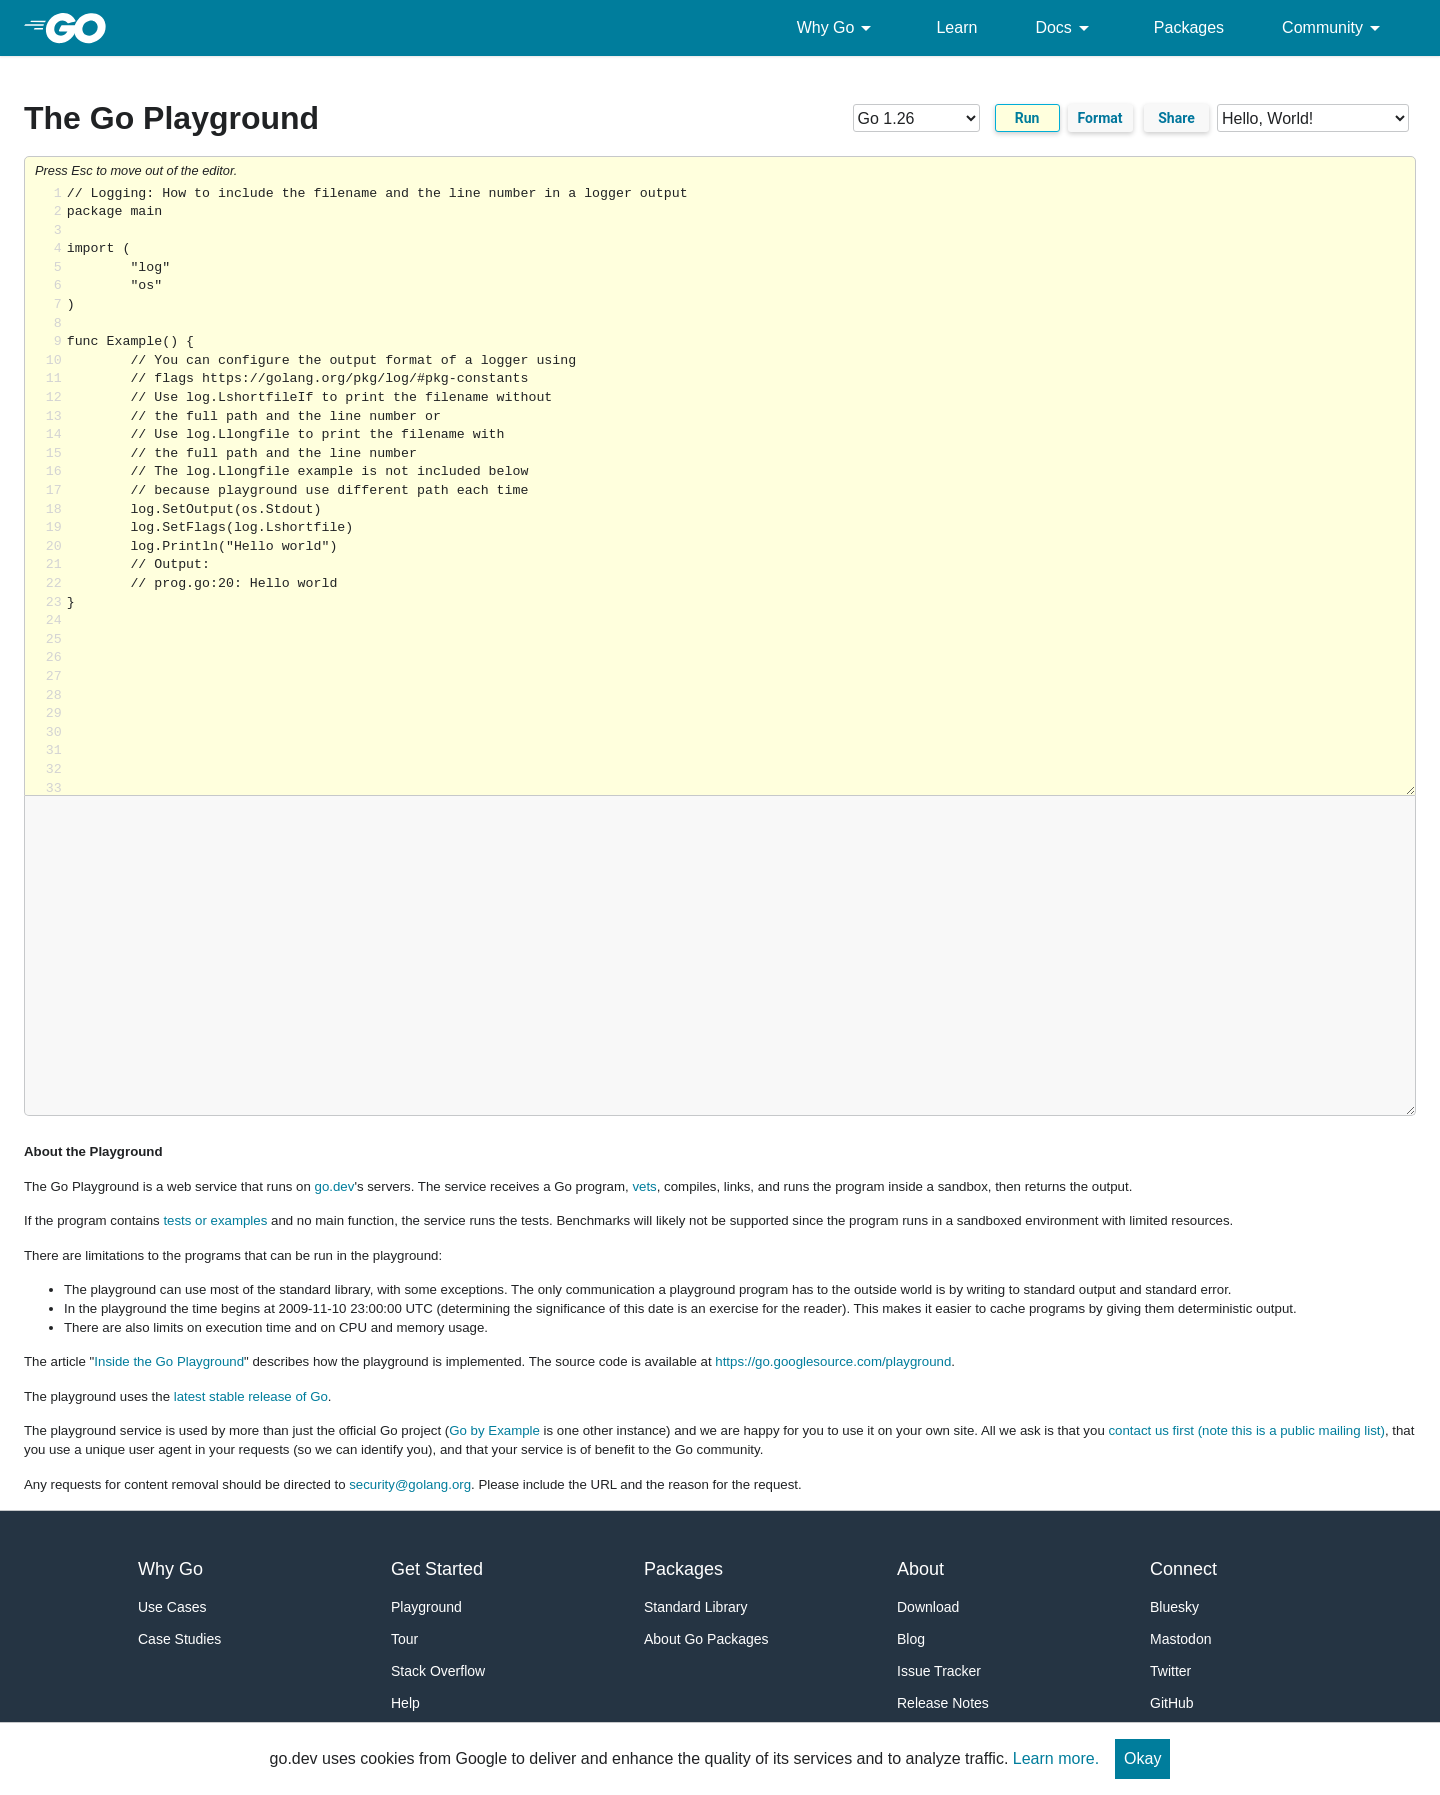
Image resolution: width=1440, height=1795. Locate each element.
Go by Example (494, 1430)
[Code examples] (1313, 118)
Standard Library (696, 1607)
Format (1100, 118)
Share (1176, 118)
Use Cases (172, 1607)
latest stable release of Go (251, 1396)
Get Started (437, 1569)
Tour (404, 1639)
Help (405, 1703)
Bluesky (1174, 1607)
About (920, 1569)
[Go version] (916, 118)
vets (644, 1186)
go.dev (335, 1186)
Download (928, 1607)
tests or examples (215, 1220)
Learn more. (1056, 1758)
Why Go (838, 28)
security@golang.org (410, 1484)
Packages (1189, 27)
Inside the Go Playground (169, 1361)
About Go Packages (706, 1639)
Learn (956, 27)
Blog (911, 1639)
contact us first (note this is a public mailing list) (1246, 1430)
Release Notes (943, 1703)
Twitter (1170, 1671)
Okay (1142, 1758)
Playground (426, 1607)
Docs (1065, 28)
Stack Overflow (438, 1671)
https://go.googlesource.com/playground (833, 1361)
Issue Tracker (939, 1671)
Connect (1183, 1569)
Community (1334, 28)
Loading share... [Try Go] (741, 490)
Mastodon (1180, 1639)
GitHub (1172, 1703)
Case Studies (179, 1639)
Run (1027, 118)
